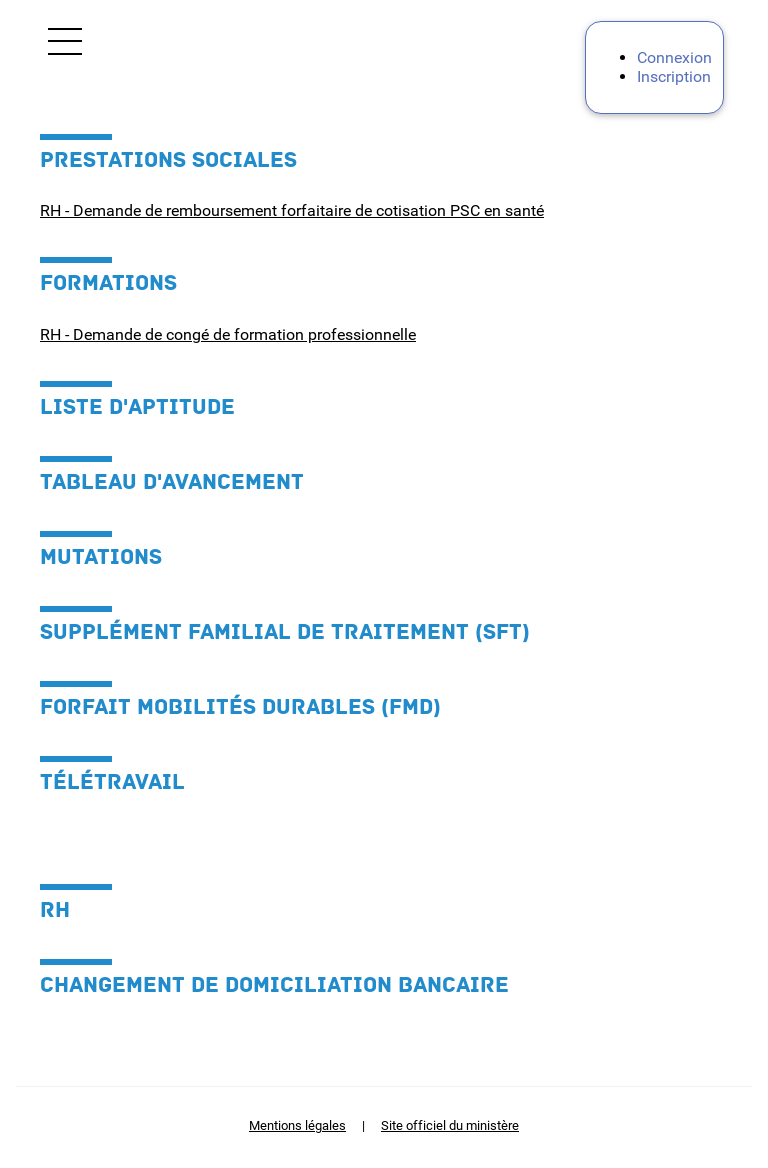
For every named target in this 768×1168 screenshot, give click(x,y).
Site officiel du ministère (450, 1125)
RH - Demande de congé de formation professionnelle (228, 334)
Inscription (674, 76)
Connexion (674, 57)
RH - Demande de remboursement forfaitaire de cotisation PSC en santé (292, 210)
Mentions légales (297, 1125)
